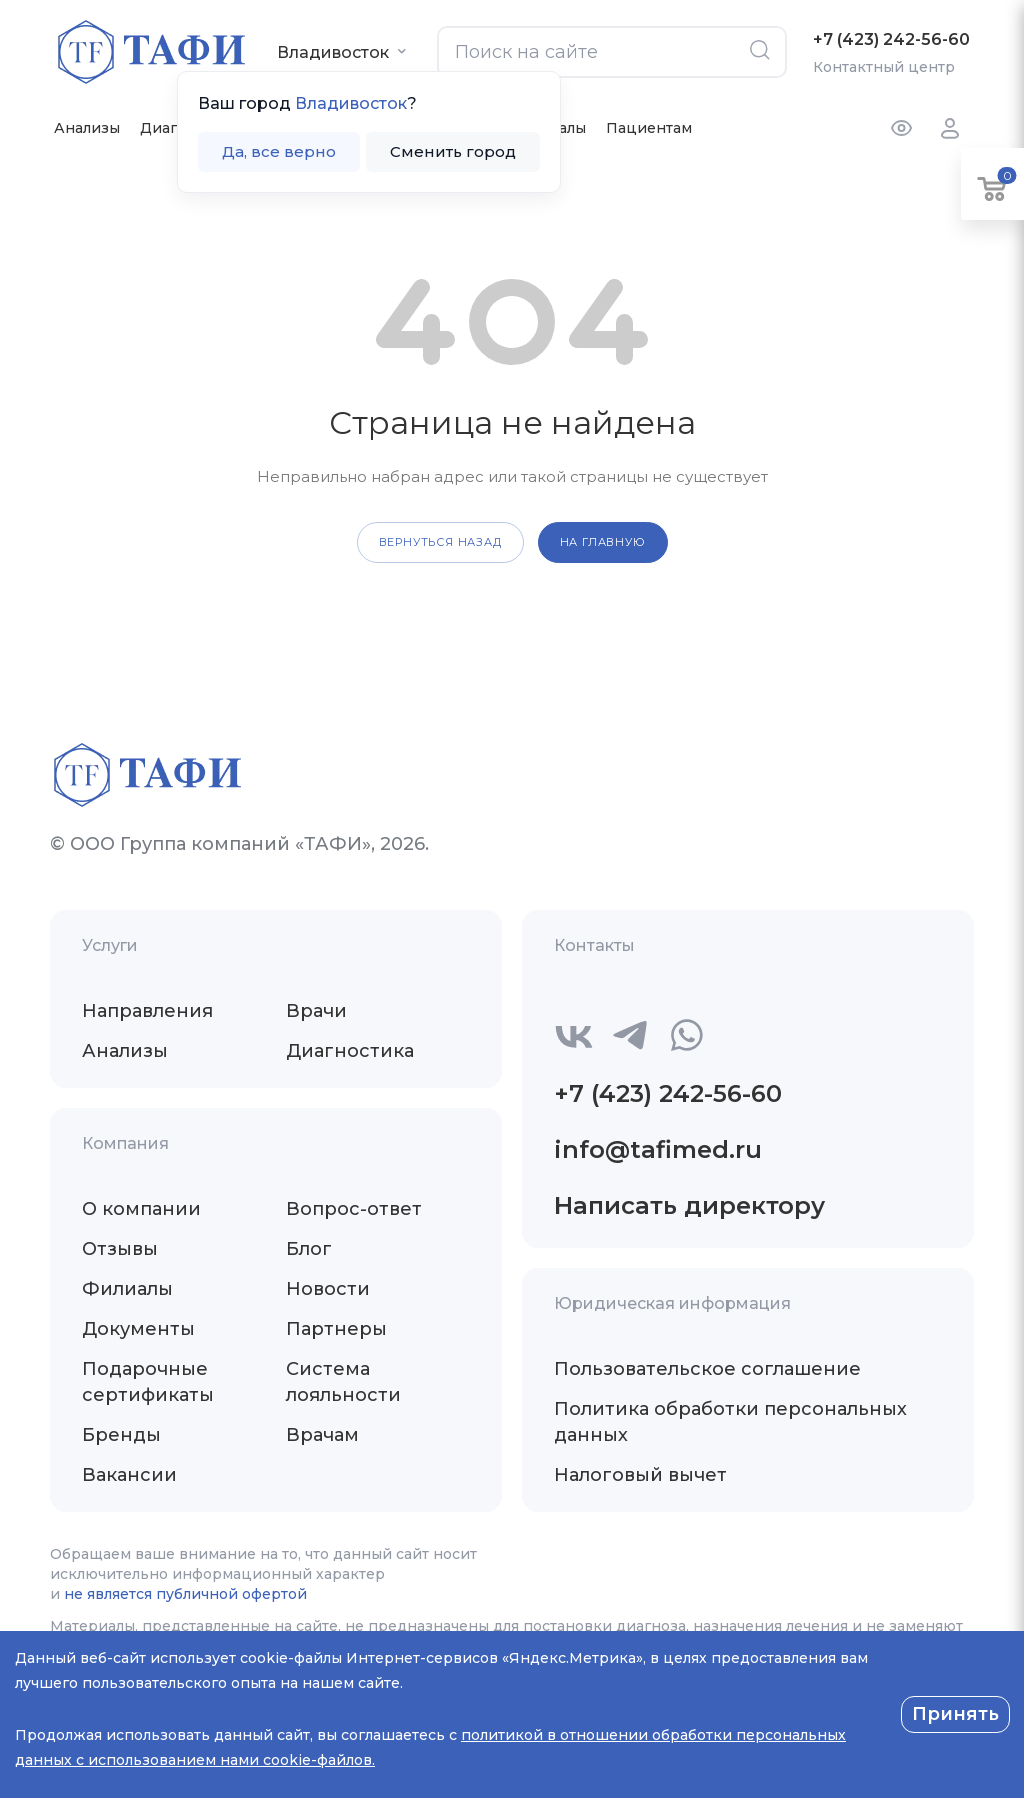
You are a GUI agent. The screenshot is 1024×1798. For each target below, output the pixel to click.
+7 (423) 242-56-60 (891, 39)
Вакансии (129, 1475)
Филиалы (127, 1289)
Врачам (322, 1435)
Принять (955, 1714)
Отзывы (120, 1249)
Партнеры (336, 1329)
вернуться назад (440, 542)
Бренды (121, 1435)
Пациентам (649, 128)
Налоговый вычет (640, 1475)
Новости (328, 1289)
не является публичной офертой (185, 1594)
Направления (147, 1011)
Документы (138, 1329)
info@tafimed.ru (658, 1149)
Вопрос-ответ (354, 1209)
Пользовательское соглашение (707, 1369)
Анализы (87, 128)
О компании (141, 1209)
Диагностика (350, 1051)
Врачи (316, 1011)
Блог (309, 1249)
